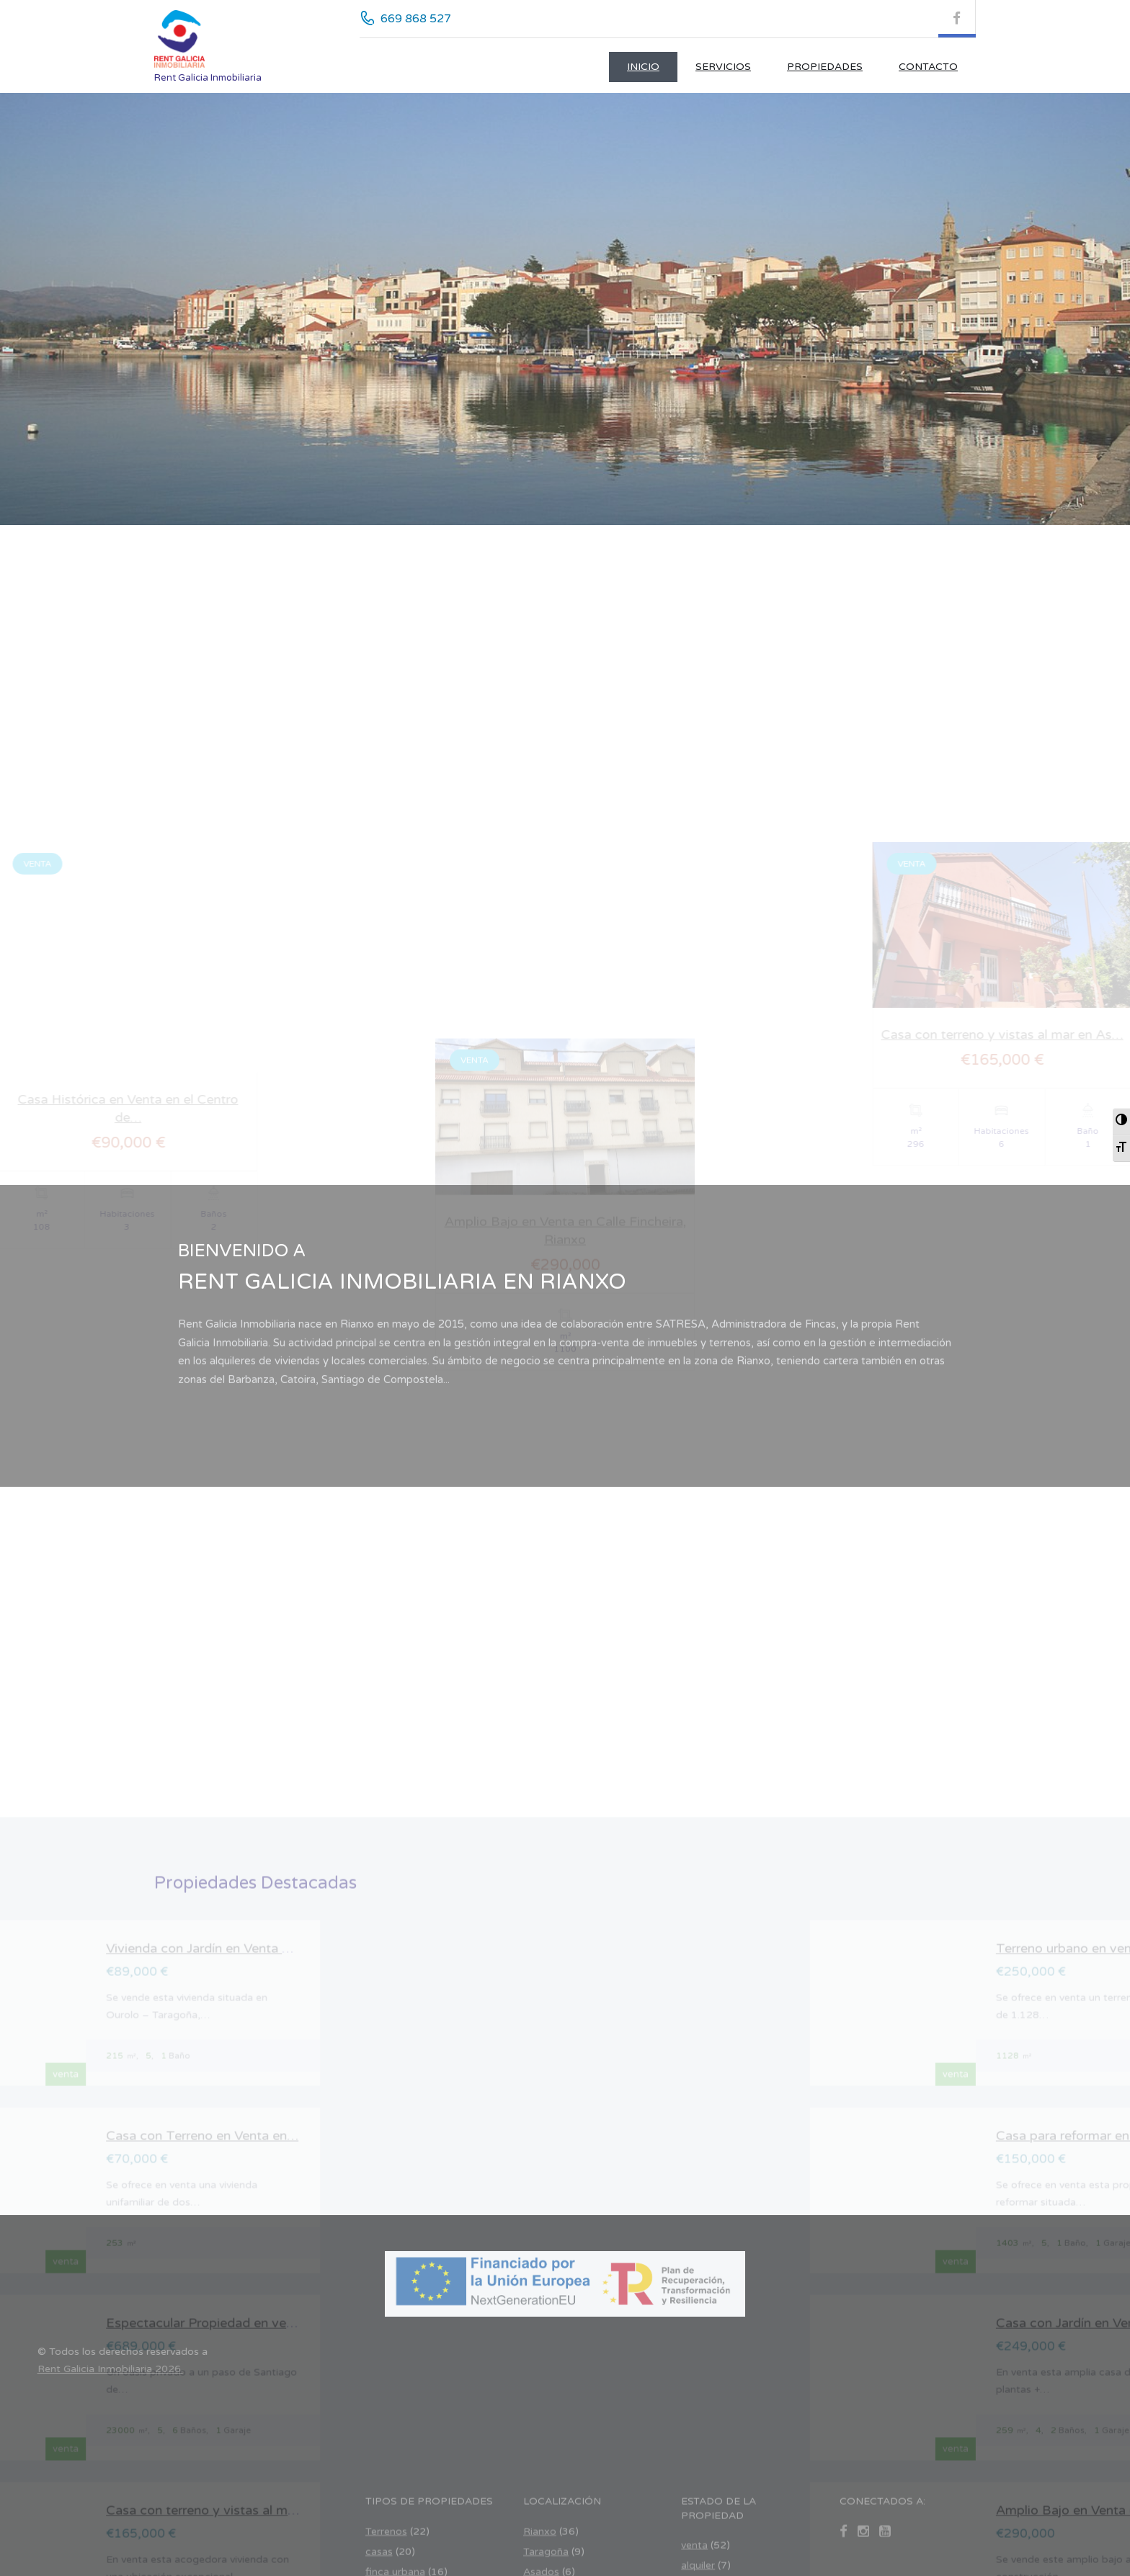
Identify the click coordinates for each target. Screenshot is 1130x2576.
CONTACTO (928, 67)
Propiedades (825, 67)
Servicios (723, 67)
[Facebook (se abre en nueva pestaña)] (957, 18)
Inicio (643, 67)
